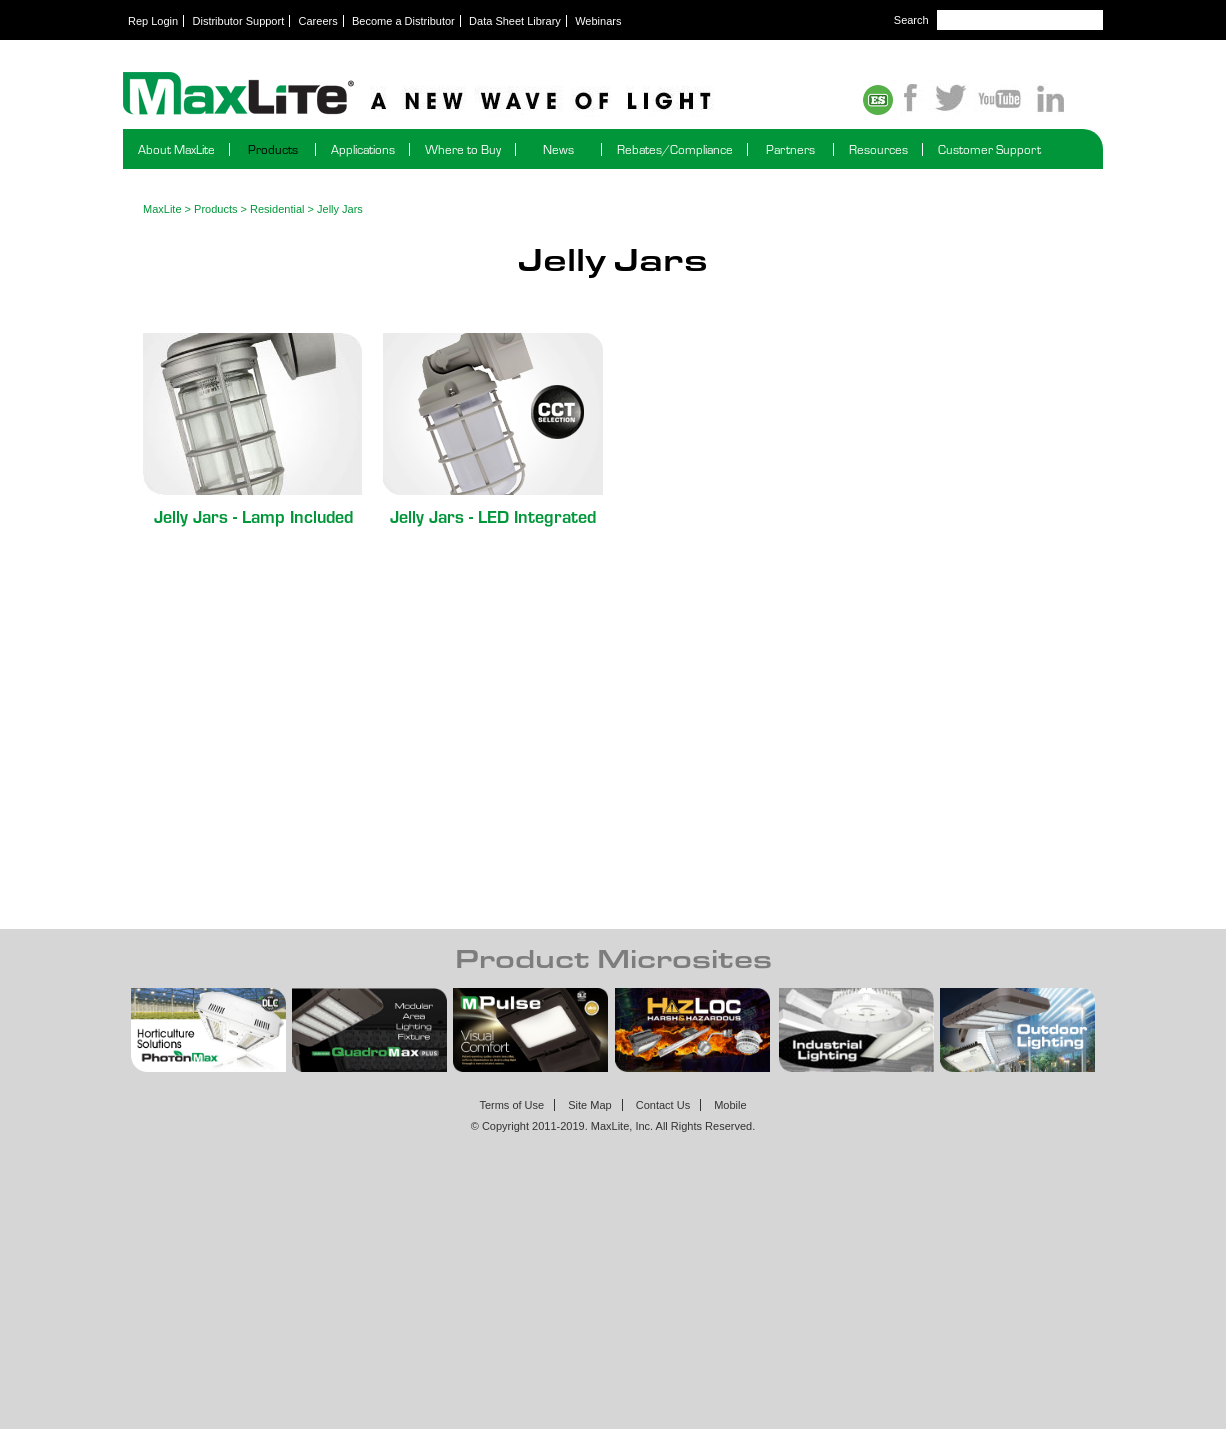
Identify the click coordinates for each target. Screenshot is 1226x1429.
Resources (878, 149)
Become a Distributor (403, 21)
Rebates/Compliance (675, 149)
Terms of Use (511, 1105)
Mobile (730, 1105)
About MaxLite (176, 149)
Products (273, 149)
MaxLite (162, 209)
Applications (363, 149)
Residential (277, 209)
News (558, 149)
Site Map (589, 1105)
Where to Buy (463, 149)
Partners (790, 149)
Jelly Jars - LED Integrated (493, 515)
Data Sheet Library (515, 21)
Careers (318, 21)
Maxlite (473, 95)
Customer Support (989, 149)
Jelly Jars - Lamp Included (253, 515)
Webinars (598, 21)
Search (911, 20)
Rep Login (153, 21)
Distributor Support (239, 21)
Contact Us (663, 1105)
